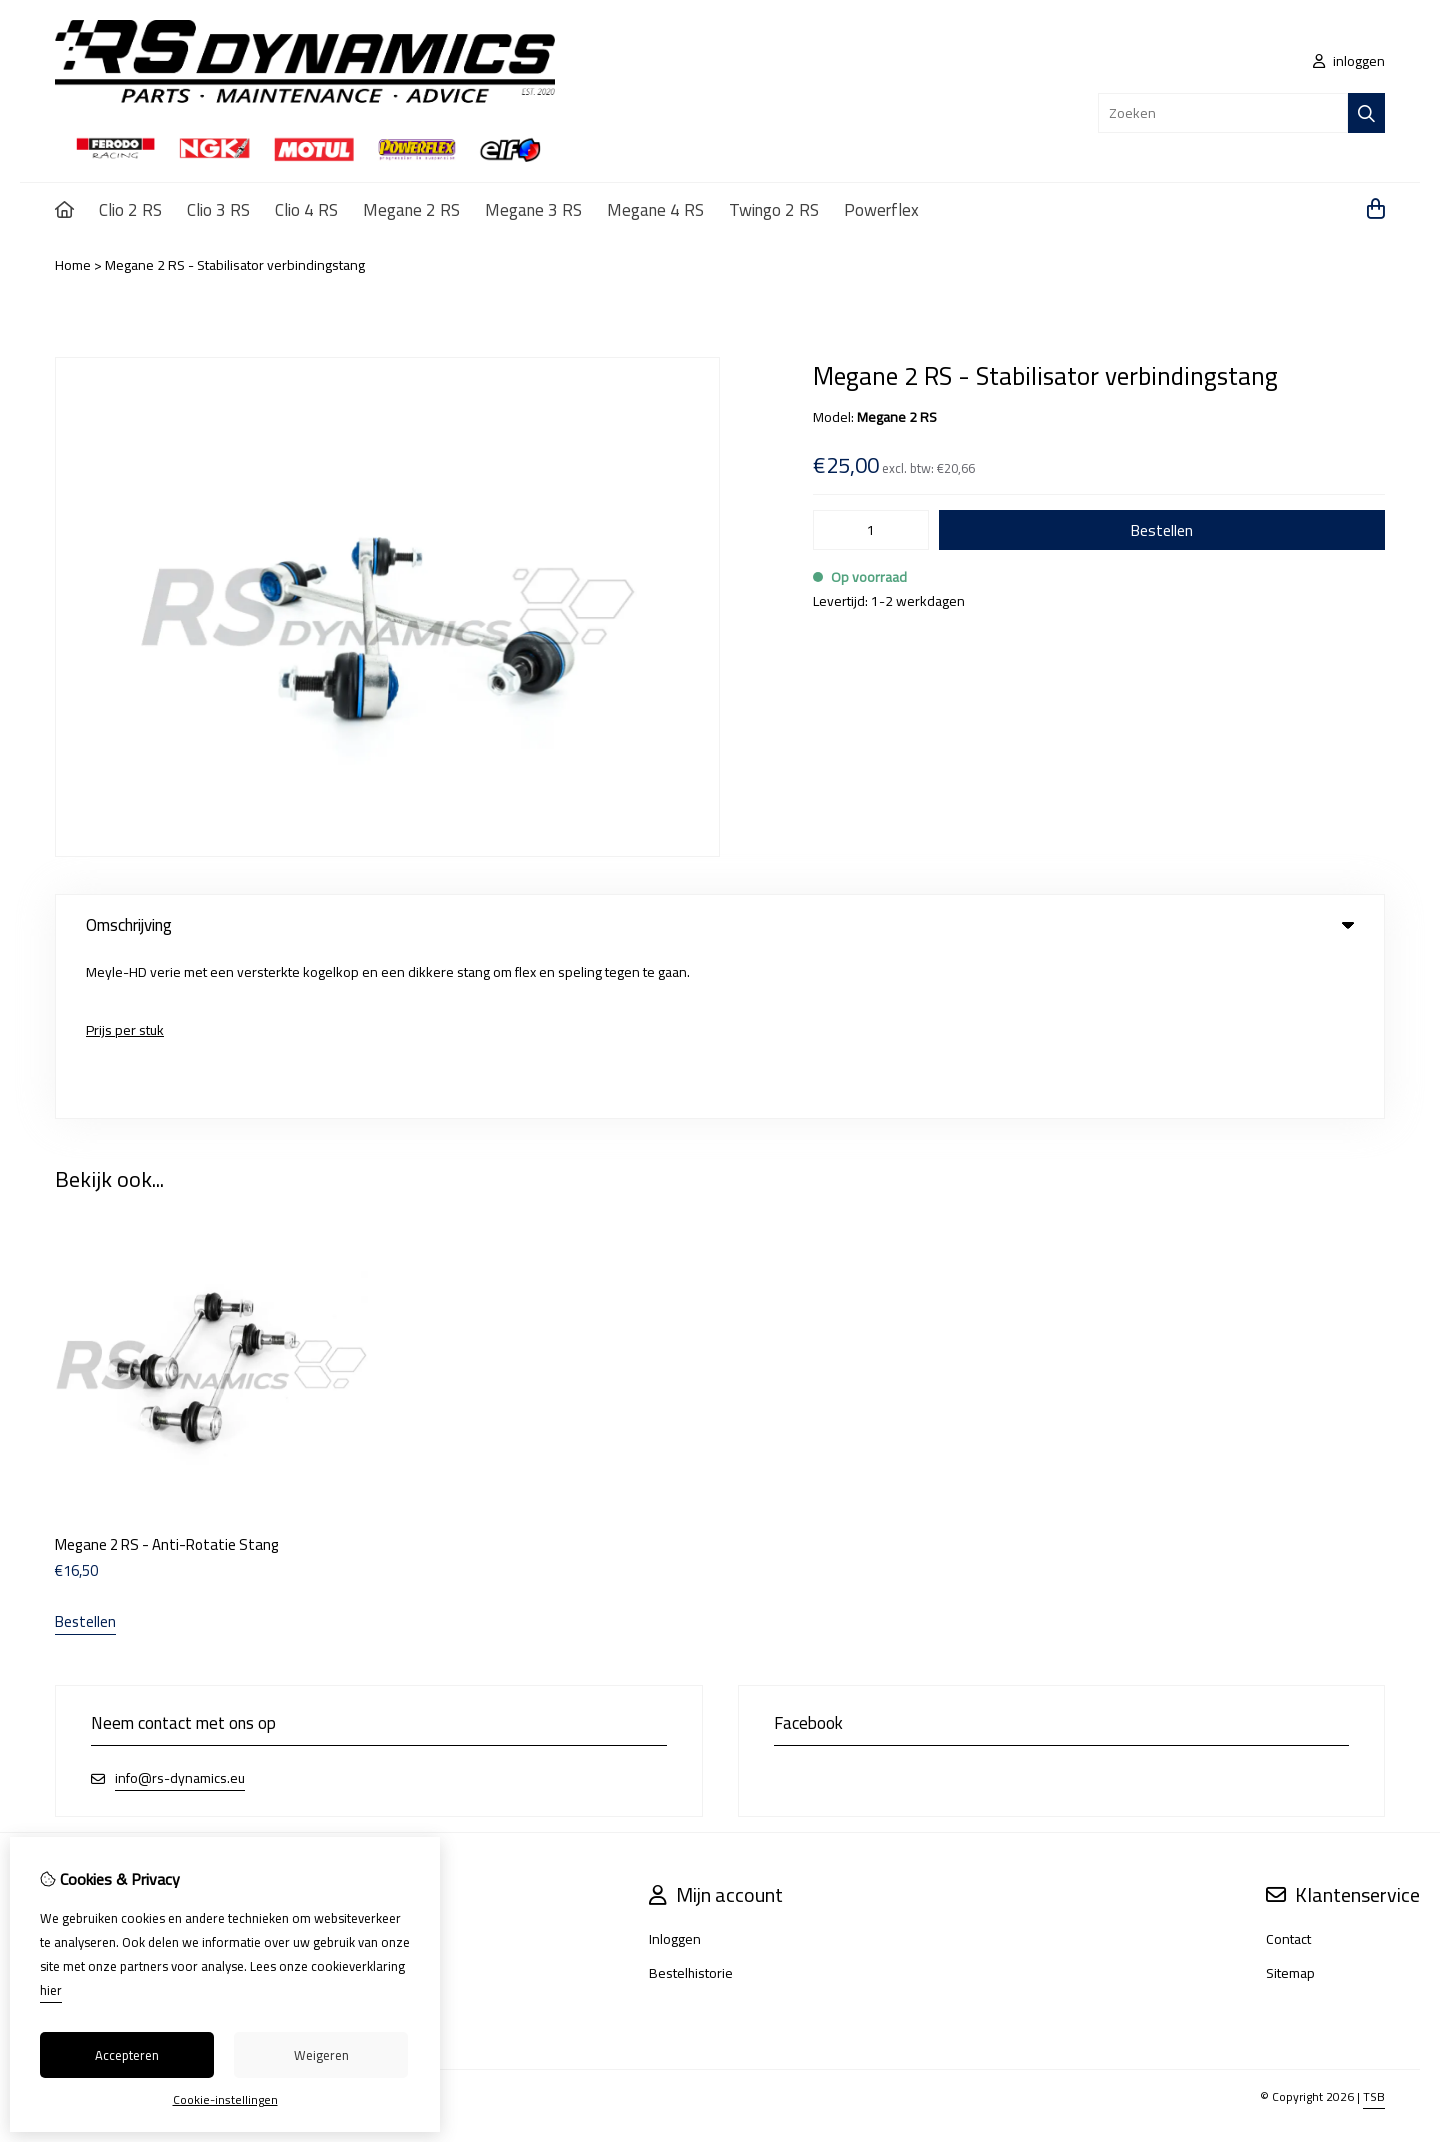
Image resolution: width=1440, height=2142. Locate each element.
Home (73, 265)
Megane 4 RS (655, 210)
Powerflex (881, 210)
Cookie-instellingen (225, 2099)
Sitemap (1290, 1811)
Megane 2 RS (411, 210)
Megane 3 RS (533, 210)
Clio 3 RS (218, 210)
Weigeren (321, 2055)
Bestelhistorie (691, 1811)
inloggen (1349, 61)
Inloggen (675, 1777)
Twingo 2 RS (774, 210)
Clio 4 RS (306, 210)
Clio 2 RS (130, 210)
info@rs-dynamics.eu (180, 1616)
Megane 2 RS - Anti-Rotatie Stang (167, 1382)
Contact (1288, 1777)
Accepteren (127, 2055)
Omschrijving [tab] (720, 925)
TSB (1374, 1934)
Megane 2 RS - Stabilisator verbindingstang (235, 265)
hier (51, 1990)
